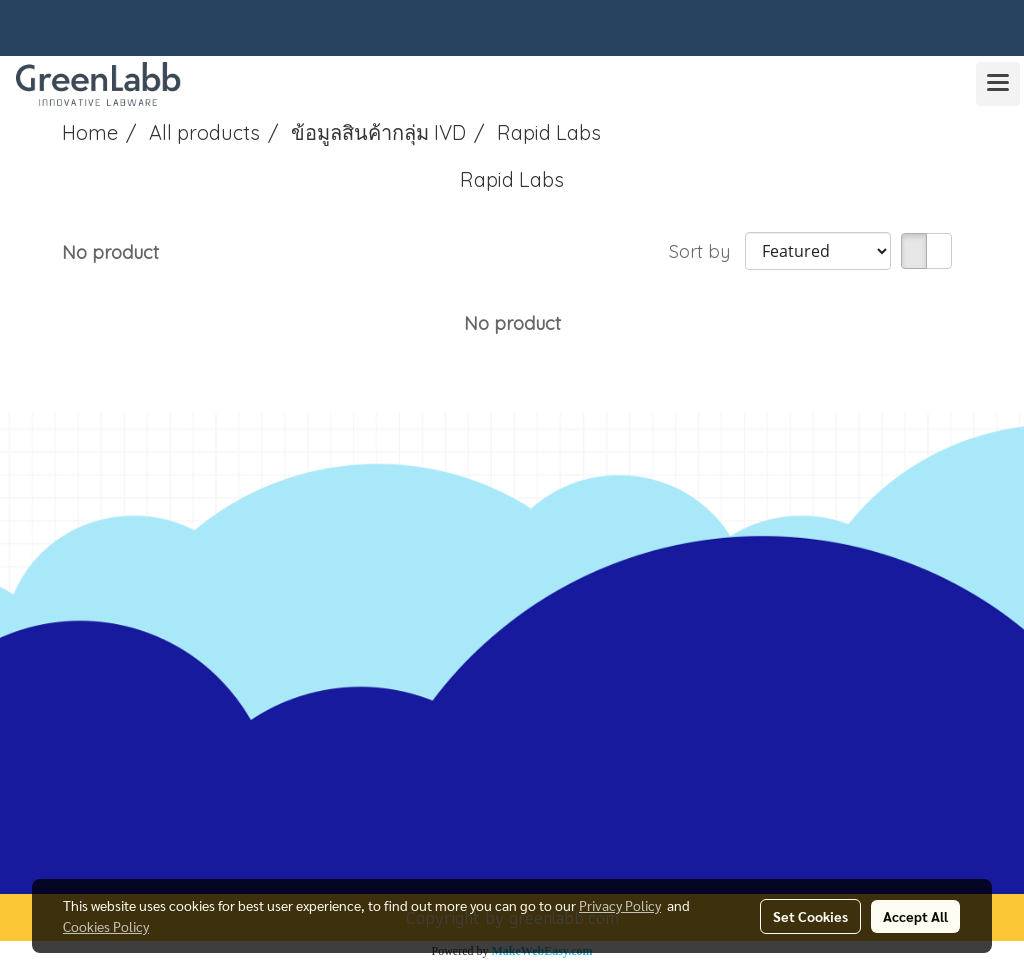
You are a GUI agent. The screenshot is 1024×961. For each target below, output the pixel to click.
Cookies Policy (106, 926)
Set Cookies (810, 916)
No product (110, 252)
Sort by (707, 251)
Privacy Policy (620, 905)
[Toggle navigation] (998, 84)
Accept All (915, 916)
